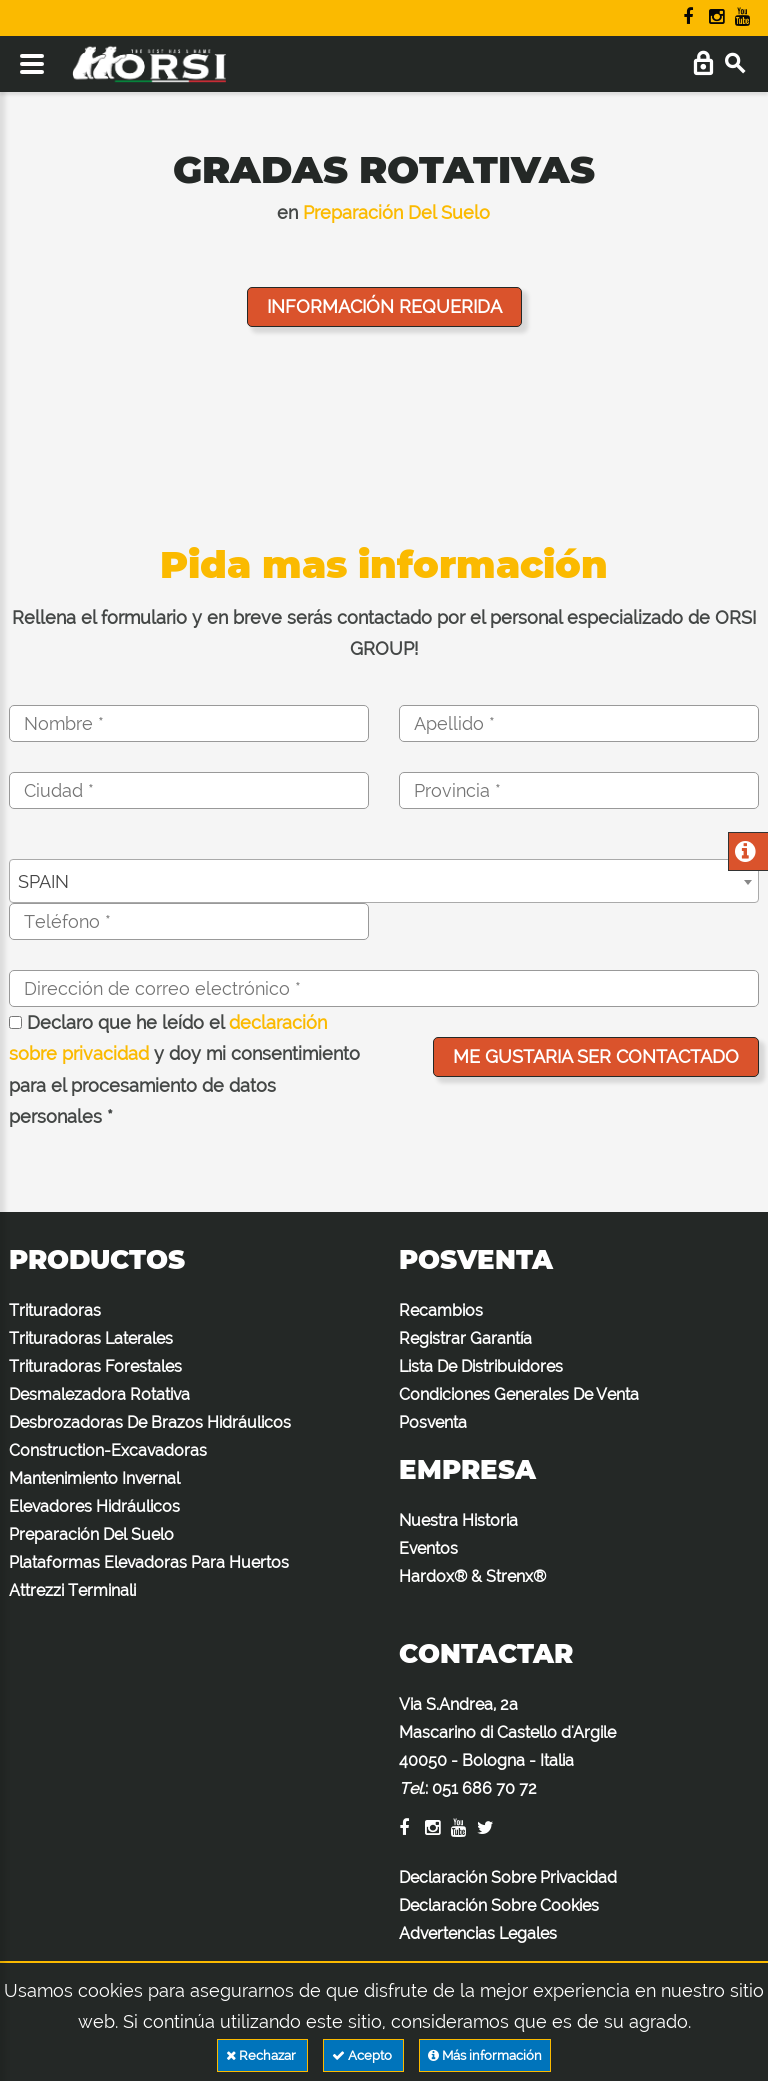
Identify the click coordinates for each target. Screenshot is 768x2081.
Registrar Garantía (465, 1338)
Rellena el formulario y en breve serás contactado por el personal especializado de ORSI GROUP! (384, 633)
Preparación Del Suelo (396, 212)
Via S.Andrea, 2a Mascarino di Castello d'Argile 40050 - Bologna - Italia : (507, 1746)
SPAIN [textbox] (43, 881)
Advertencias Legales (478, 1933)
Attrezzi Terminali (72, 1590)
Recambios (441, 1310)
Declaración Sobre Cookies (499, 1905)
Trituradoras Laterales (91, 1338)
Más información (485, 2055)
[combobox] (384, 881)
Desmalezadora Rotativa (99, 1394)
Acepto (363, 2055)
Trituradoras (55, 1310)
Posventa (433, 1422)
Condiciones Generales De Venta (519, 1394)
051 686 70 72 (484, 1788)
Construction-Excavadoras (108, 1450)
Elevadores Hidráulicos (94, 1506)
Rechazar (262, 2055)
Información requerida (384, 306)
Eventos (428, 1548)
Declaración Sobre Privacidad (508, 1877)
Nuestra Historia (458, 1520)
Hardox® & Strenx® (472, 1576)
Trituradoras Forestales (95, 1366)
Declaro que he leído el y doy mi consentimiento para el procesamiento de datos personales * (184, 1070)
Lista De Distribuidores (481, 1366)
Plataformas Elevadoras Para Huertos (149, 1562)
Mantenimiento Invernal (94, 1478)
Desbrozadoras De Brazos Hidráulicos (150, 1422)
